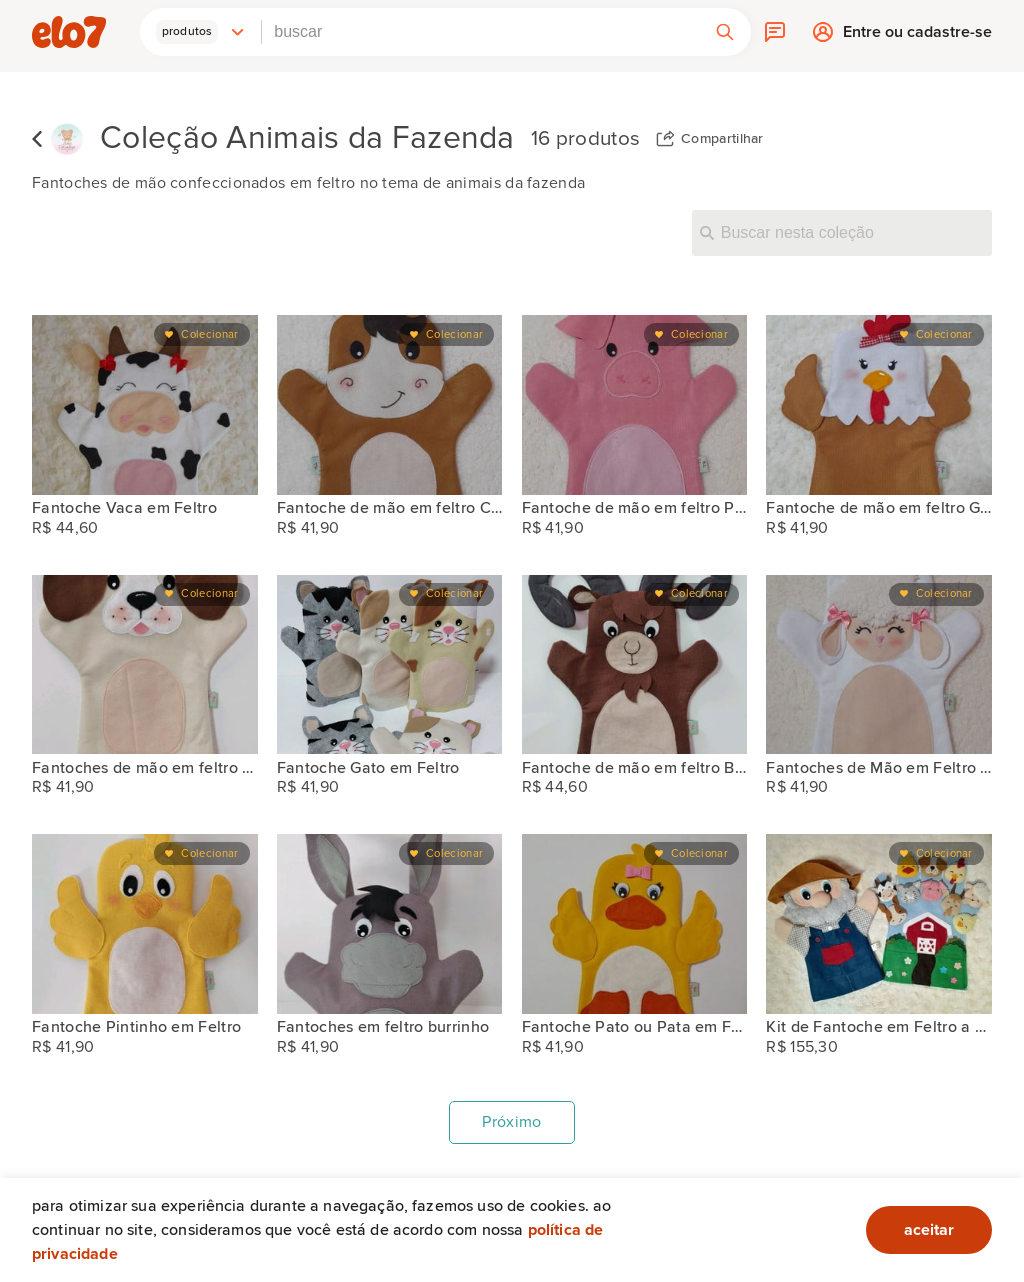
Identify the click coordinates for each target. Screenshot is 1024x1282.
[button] (201, 32)
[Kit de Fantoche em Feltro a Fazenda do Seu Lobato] (879, 924)
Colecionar (209, 334)
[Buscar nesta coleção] (842, 233)
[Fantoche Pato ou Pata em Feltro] (635, 924)
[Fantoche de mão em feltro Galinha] (879, 405)
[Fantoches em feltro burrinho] (390, 924)
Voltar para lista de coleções (37, 139)
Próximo (511, 1122)
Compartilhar (722, 139)
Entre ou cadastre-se (917, 36)
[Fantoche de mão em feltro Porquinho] (635, 405)
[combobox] (480, 32)
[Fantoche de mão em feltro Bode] (635, 665)
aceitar (929, 1230)
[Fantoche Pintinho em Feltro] (145, 924)
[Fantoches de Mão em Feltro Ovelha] (879, 665)
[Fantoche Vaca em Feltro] (145, 405)
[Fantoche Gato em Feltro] (390, 665)
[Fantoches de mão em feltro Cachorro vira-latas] (145, 665)
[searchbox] (480, 32)
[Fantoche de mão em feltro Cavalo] (390, 405)
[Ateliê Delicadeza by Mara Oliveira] (67, 139)
